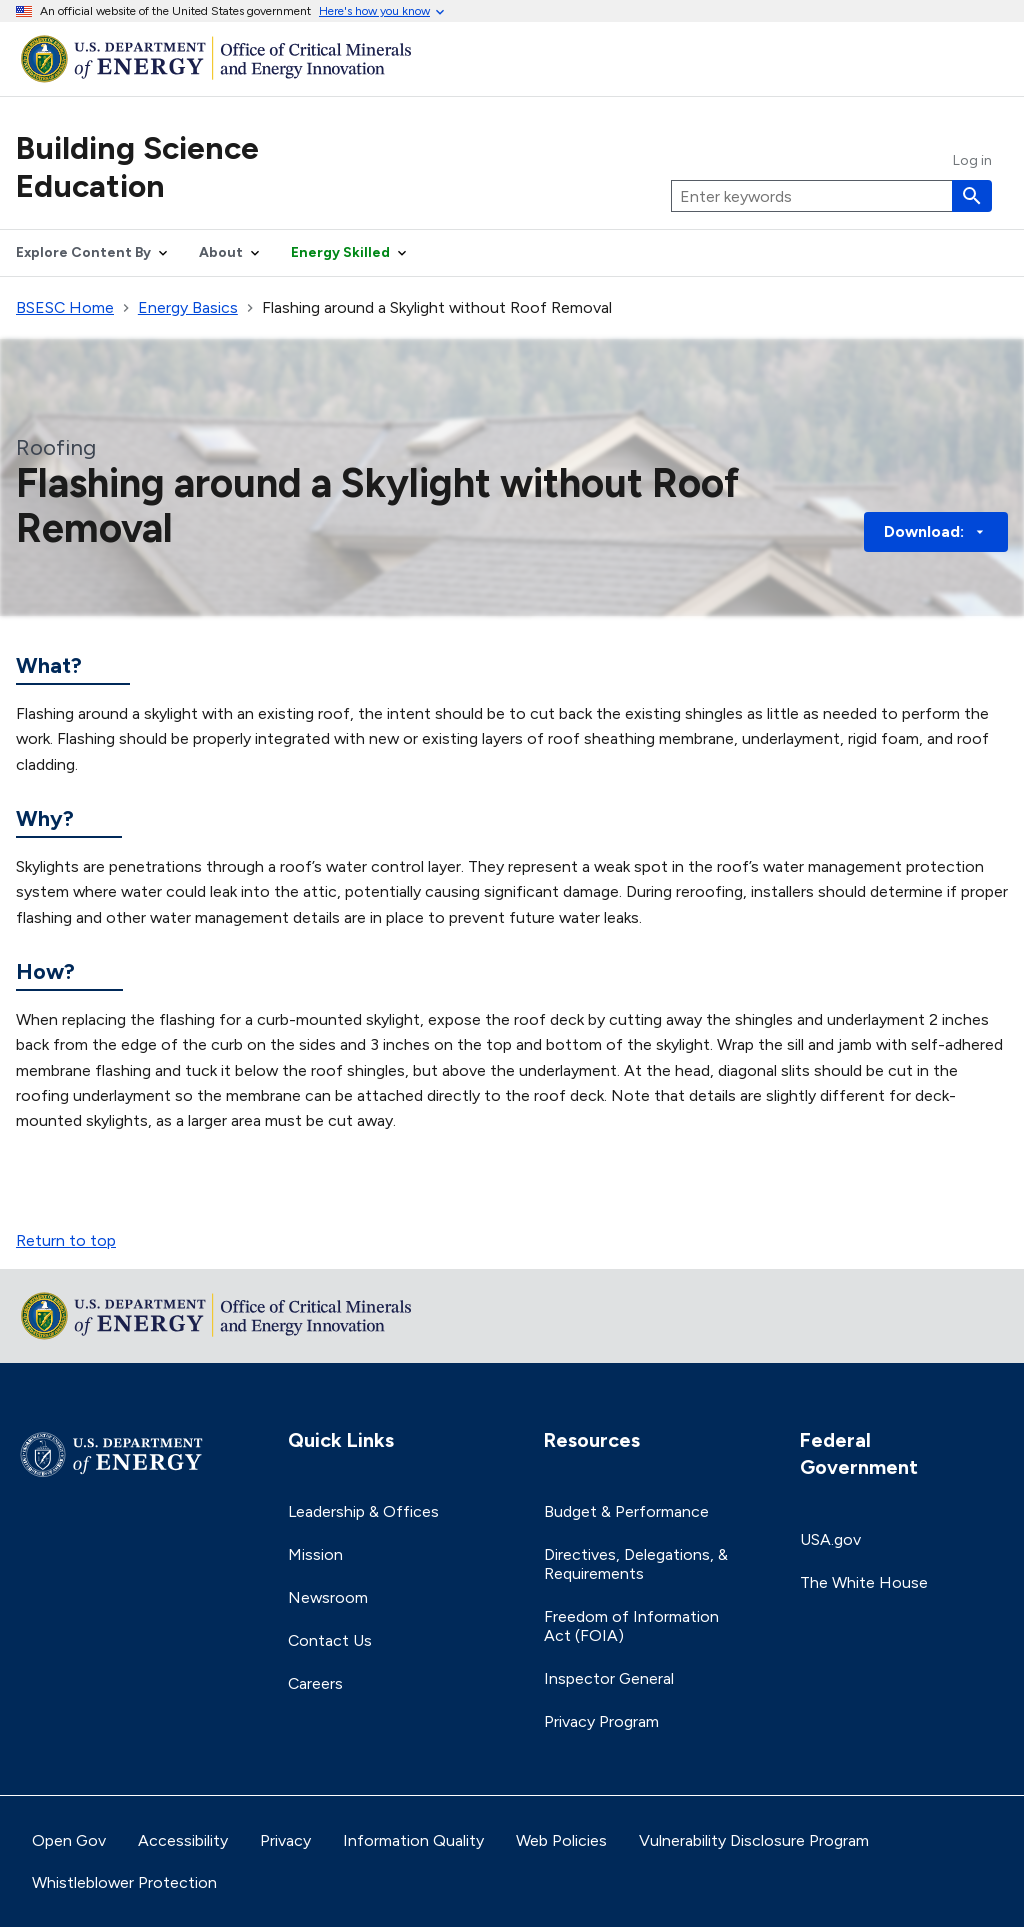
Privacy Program (601, 1721)
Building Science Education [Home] (137, 167)
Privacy (285, 1840)
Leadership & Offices (363, 1511)
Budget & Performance (626, 1511)
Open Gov (69, 1840)
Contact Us (330, 1640)
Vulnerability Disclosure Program (754, 1840)
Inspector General (609, 1678)
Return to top (66, 1240)
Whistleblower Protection (124, 1882)
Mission (315, 1554)
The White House (864, 1582)
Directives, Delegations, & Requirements (636, 1564)
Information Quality (413, 1840)
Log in (972, 161)
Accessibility (183, 1840)
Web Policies (561, 1840)
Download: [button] (936, 531)
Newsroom (328, 1597)
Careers (315, 1683)
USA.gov (830, 1539)
